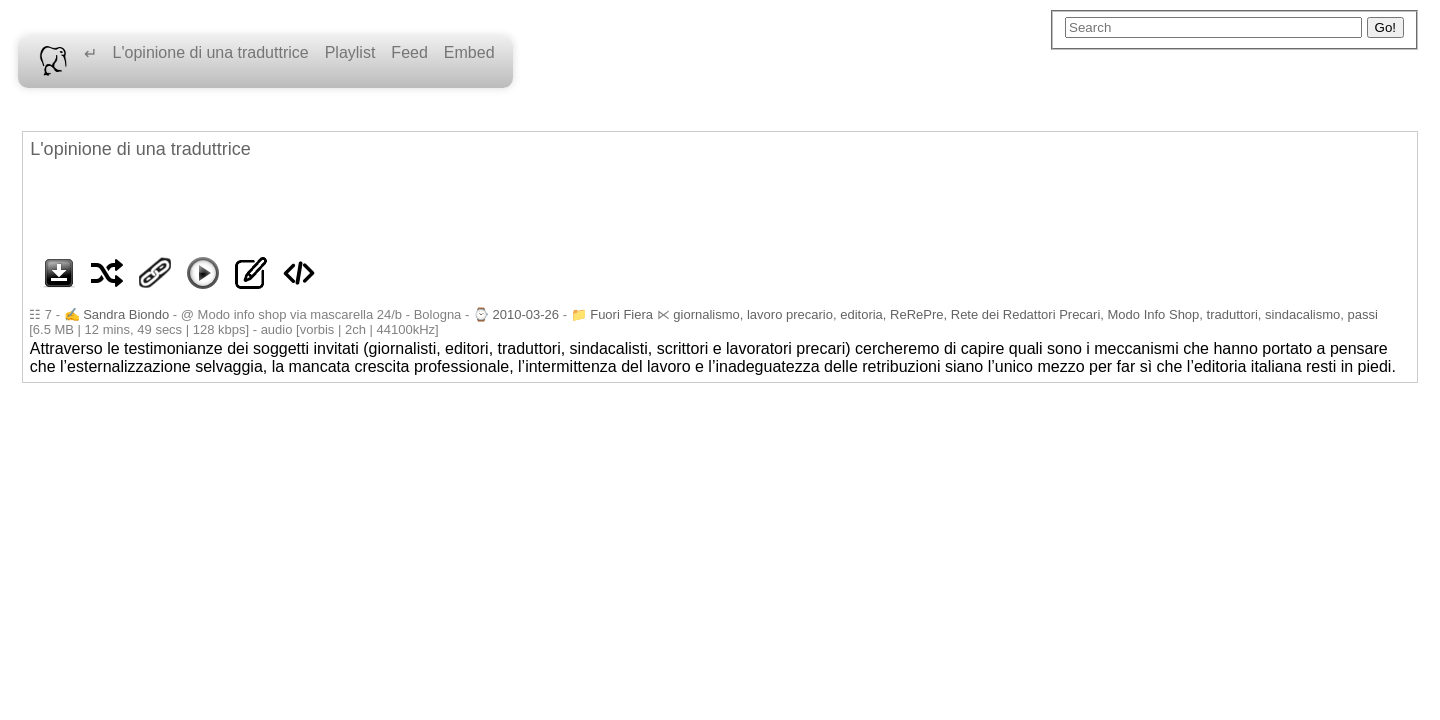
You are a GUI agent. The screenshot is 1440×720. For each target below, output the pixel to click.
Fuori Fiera (621, 314)
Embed (469, 52)
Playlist (350, 52)
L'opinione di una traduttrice (211, 52)
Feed (409, 52)
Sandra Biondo (126, 314)
